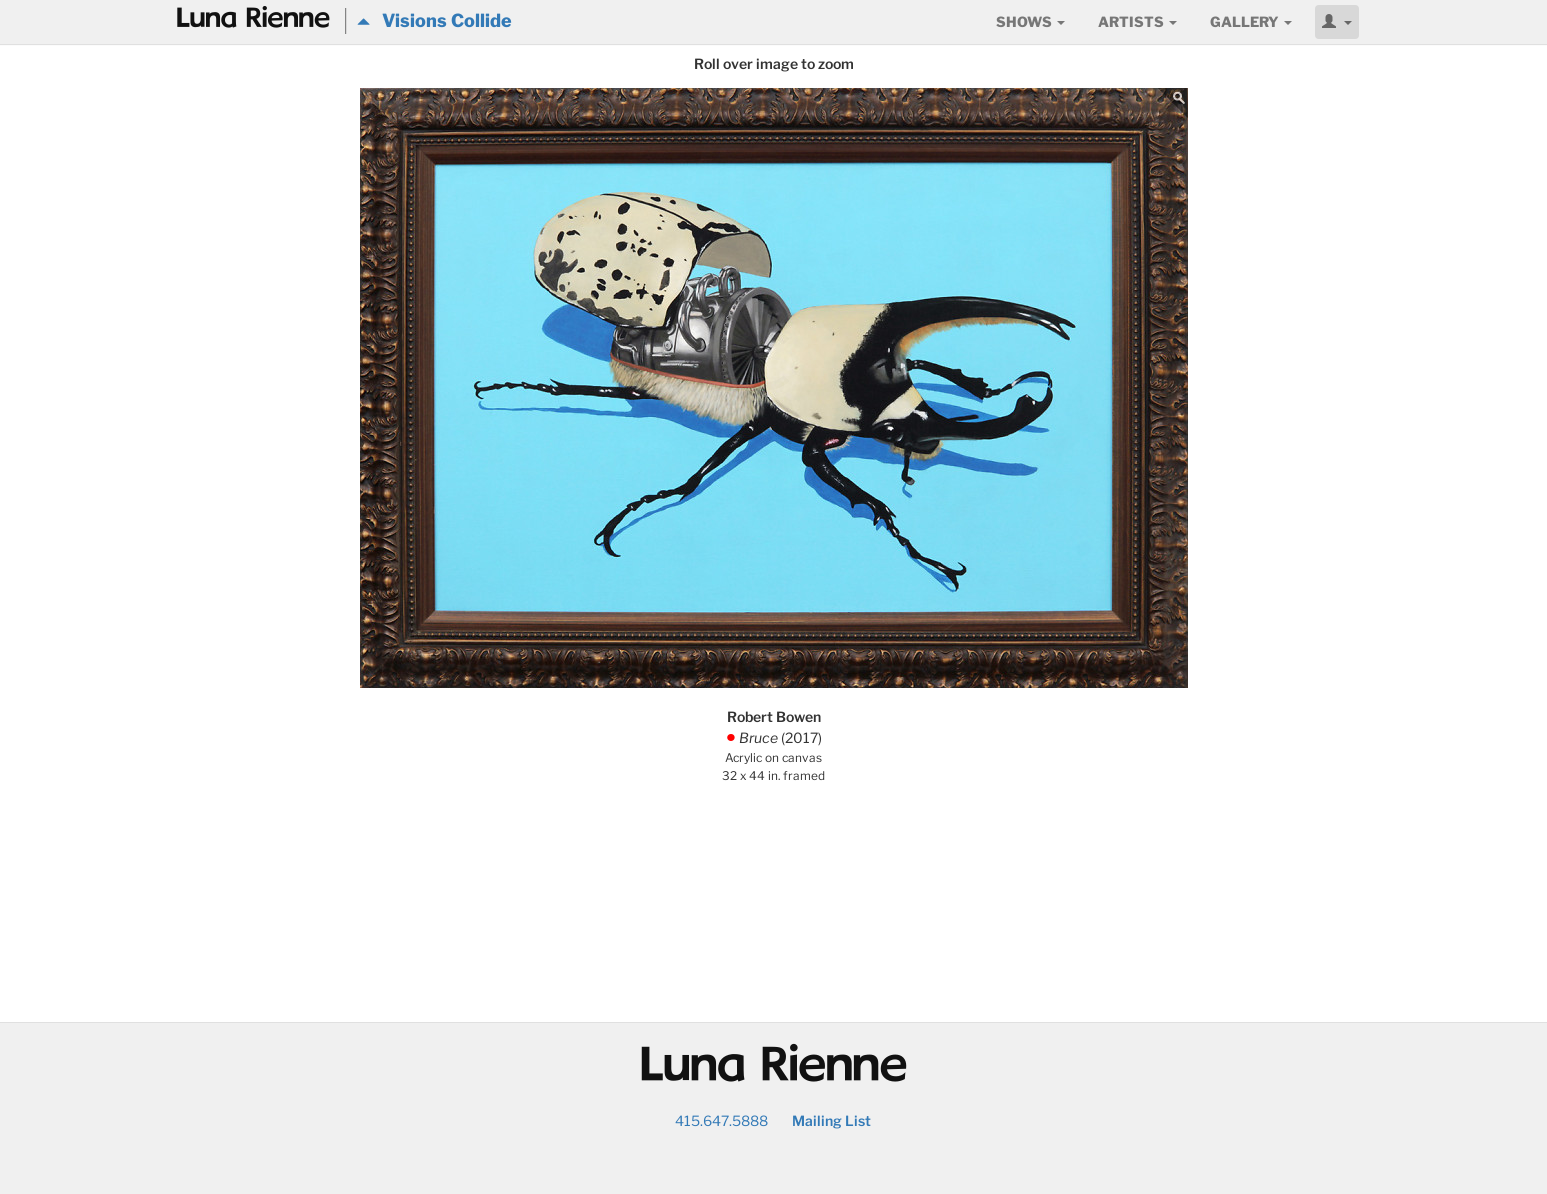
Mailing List (831, 1120)
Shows (1030, 21)
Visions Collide (434, 20)
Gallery (1251, 21)
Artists (1137, 21)
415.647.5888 (721, 1120)
